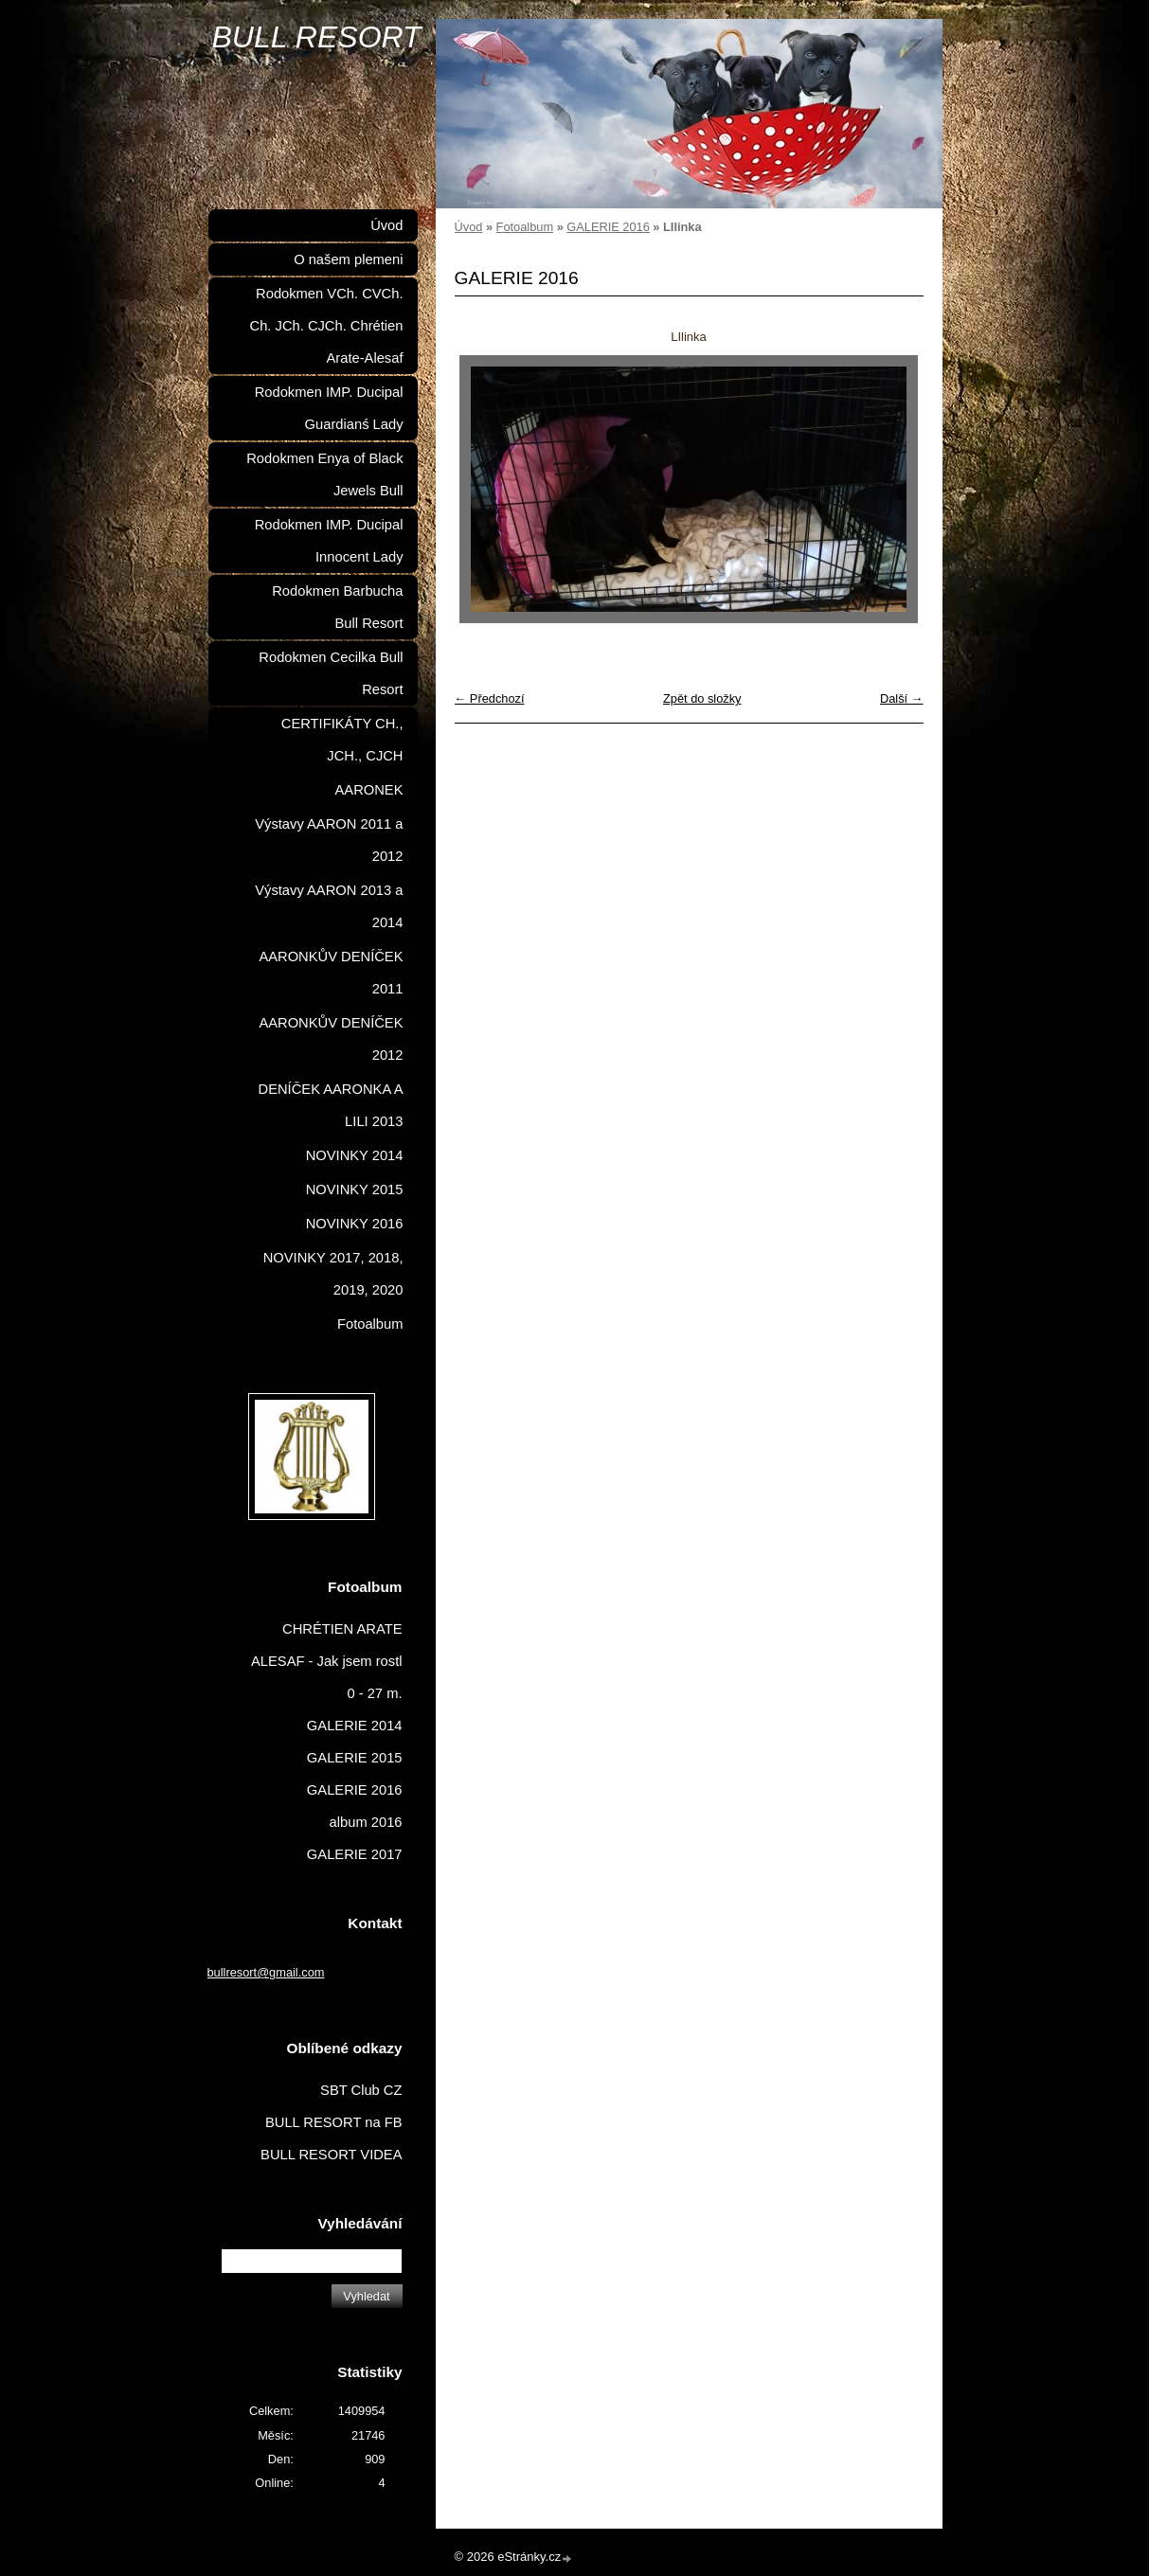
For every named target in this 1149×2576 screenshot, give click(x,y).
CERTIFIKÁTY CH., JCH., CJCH (342, 739)
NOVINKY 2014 (355, 1155)
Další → (902, 698)
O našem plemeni (348, 259)
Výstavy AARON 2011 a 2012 (329, 840)
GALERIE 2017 (355, 1854)
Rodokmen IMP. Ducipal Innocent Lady (329, 540)
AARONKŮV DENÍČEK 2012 (331, 1039)
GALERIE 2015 (355, 1757)
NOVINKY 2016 (355, 1223)
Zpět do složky (702, 698)
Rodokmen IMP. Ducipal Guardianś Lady (329, 408)
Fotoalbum (524, 227)
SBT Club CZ (361, 2090)
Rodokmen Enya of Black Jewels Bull (324, 474)
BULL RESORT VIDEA (331, 2154)
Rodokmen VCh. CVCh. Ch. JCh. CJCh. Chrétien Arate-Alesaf (327, 326)
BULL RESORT (317, 37)
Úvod (469, 227)
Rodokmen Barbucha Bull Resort (337, 607)
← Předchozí (490, 698)
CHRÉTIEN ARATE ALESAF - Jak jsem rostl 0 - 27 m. (327, 1661)
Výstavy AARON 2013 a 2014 (329, 906)
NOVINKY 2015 (355, 1189)
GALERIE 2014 (355, 1725)
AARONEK (369, 789)
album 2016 (366, 1822)
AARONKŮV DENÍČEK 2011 (331, 972)
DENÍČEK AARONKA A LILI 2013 (331, 1105)
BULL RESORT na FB (334, 2122)
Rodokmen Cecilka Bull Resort (331, 673)
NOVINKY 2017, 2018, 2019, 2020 (333, 1273)
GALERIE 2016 (608, 227)
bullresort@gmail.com (266, 1972)
